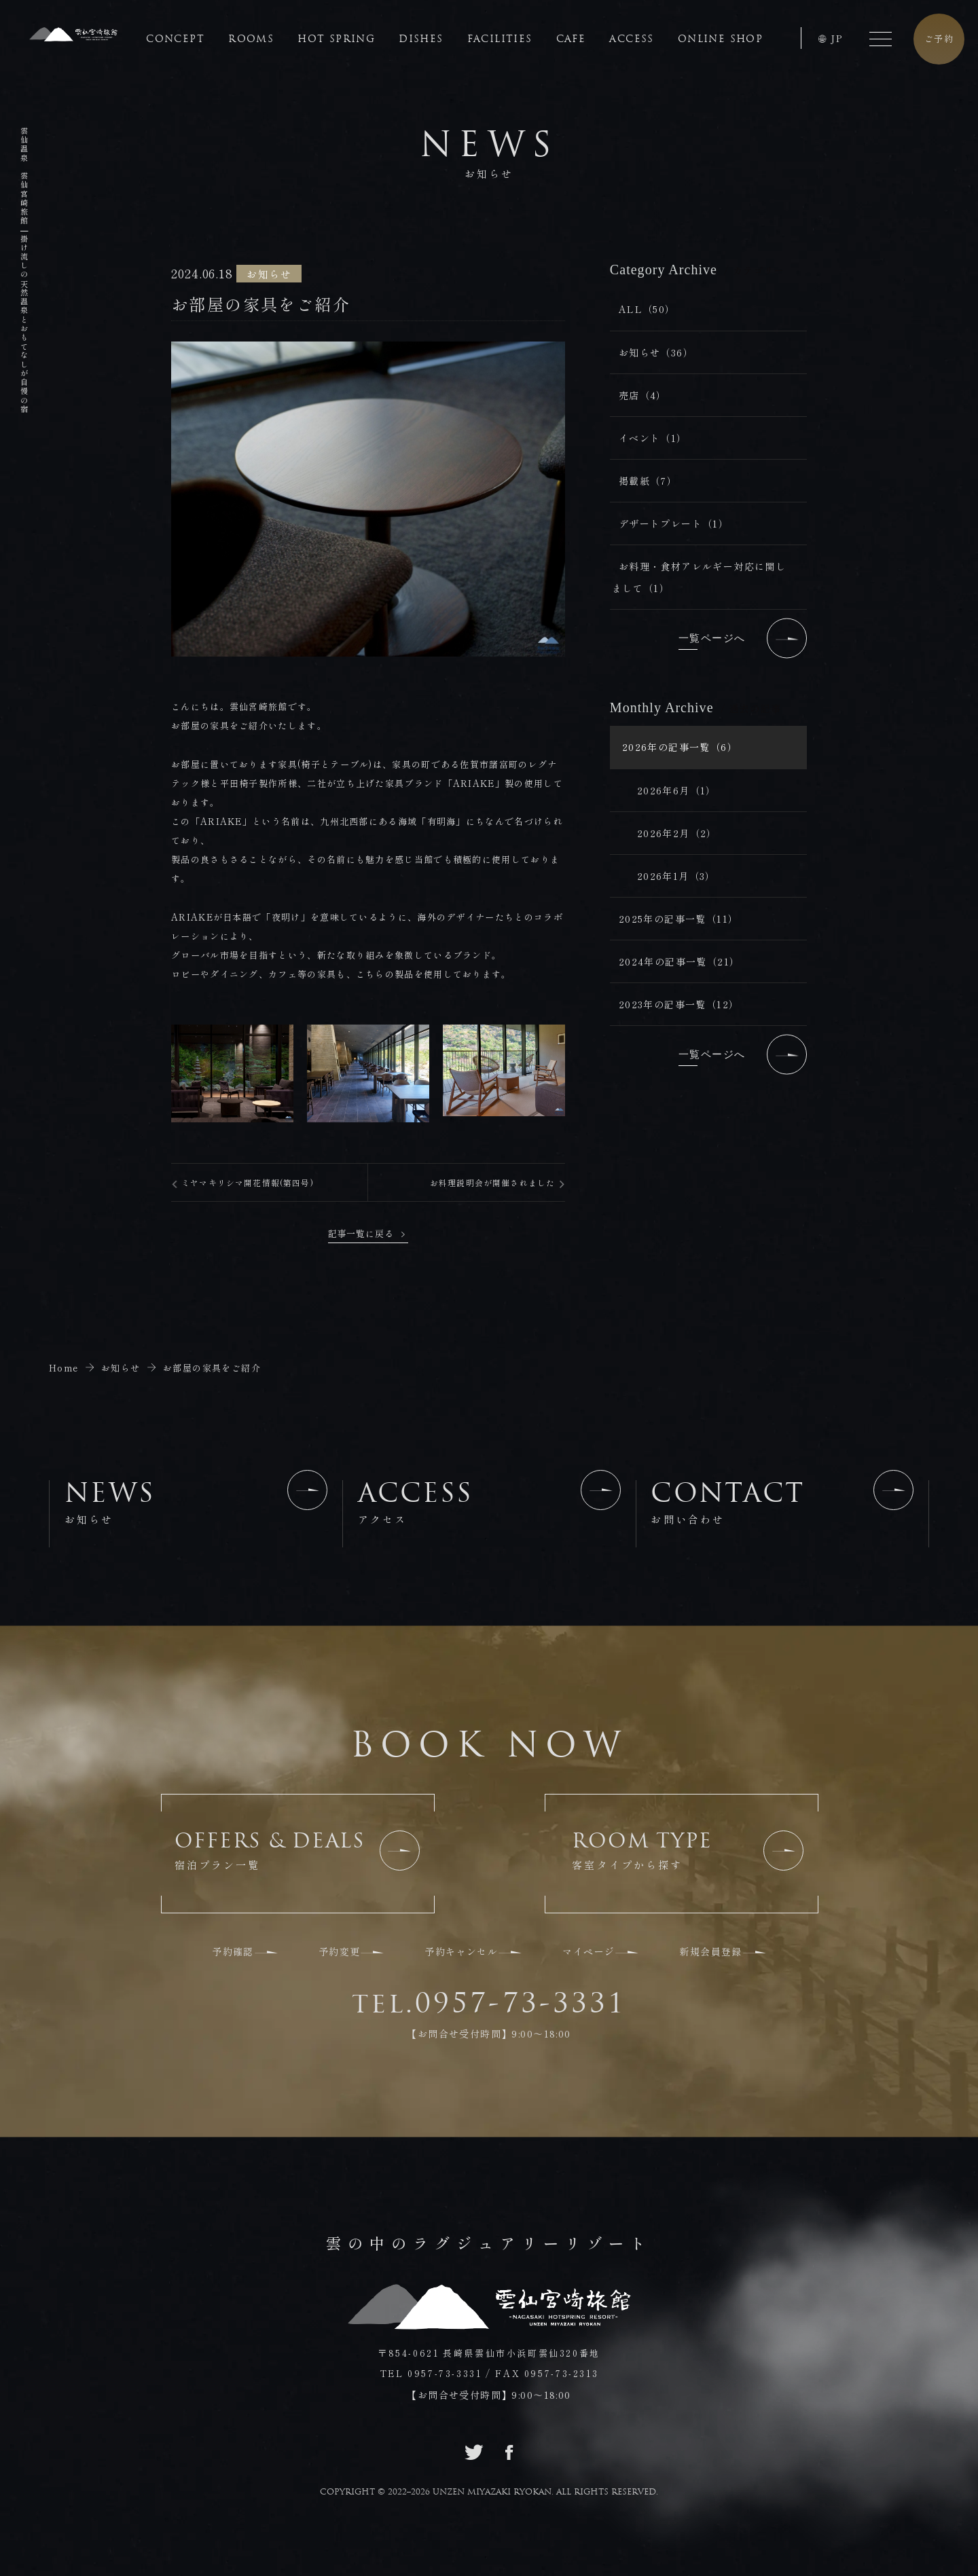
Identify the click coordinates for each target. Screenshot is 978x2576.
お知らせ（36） (656, 352)
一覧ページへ (742, 638)
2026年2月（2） (677, 833)
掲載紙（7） (648, 480)
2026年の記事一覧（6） (680, 747)
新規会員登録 (710, 1951)
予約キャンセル (461, 1951)
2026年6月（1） (677, 790)
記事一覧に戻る (360, 1233)
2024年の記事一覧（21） (679, 961)
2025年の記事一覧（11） (679, 918)
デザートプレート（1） (674, 523)
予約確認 (233, 1951)
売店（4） (643, 395)
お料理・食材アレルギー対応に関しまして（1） (699, 577)
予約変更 (340, 1951)
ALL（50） (647, 309)
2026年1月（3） (676, 876)
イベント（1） (653, 438)
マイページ (588, 1951)
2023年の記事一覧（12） (679, 1004)
